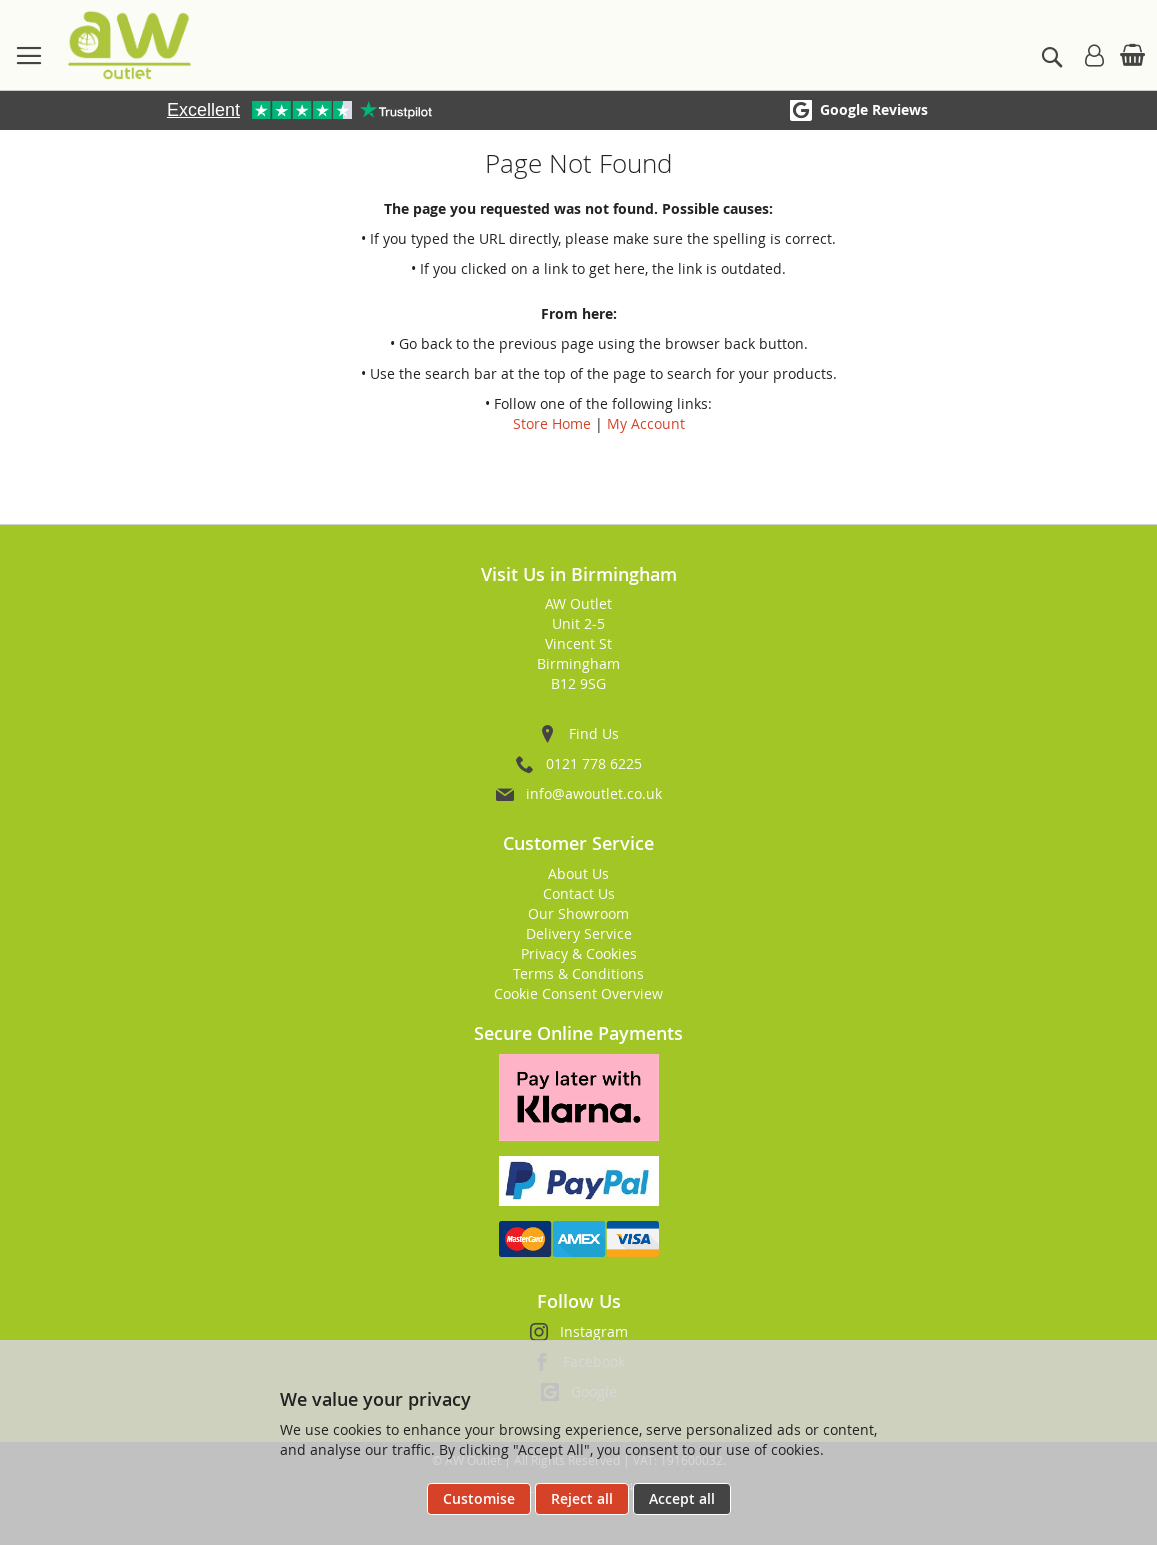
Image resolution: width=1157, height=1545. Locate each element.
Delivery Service (579, 933)
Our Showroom (578, 913)
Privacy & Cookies (579, 953)
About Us (578, 873)
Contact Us (579, 893)
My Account (646, 423)
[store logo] (129, 45)
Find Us (594, 733)
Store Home (552, 423)
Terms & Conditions (578, 973)
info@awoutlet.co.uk (594, 793)
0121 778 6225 (594, 763)
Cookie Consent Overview (578, 993)
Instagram (594, 1331)
